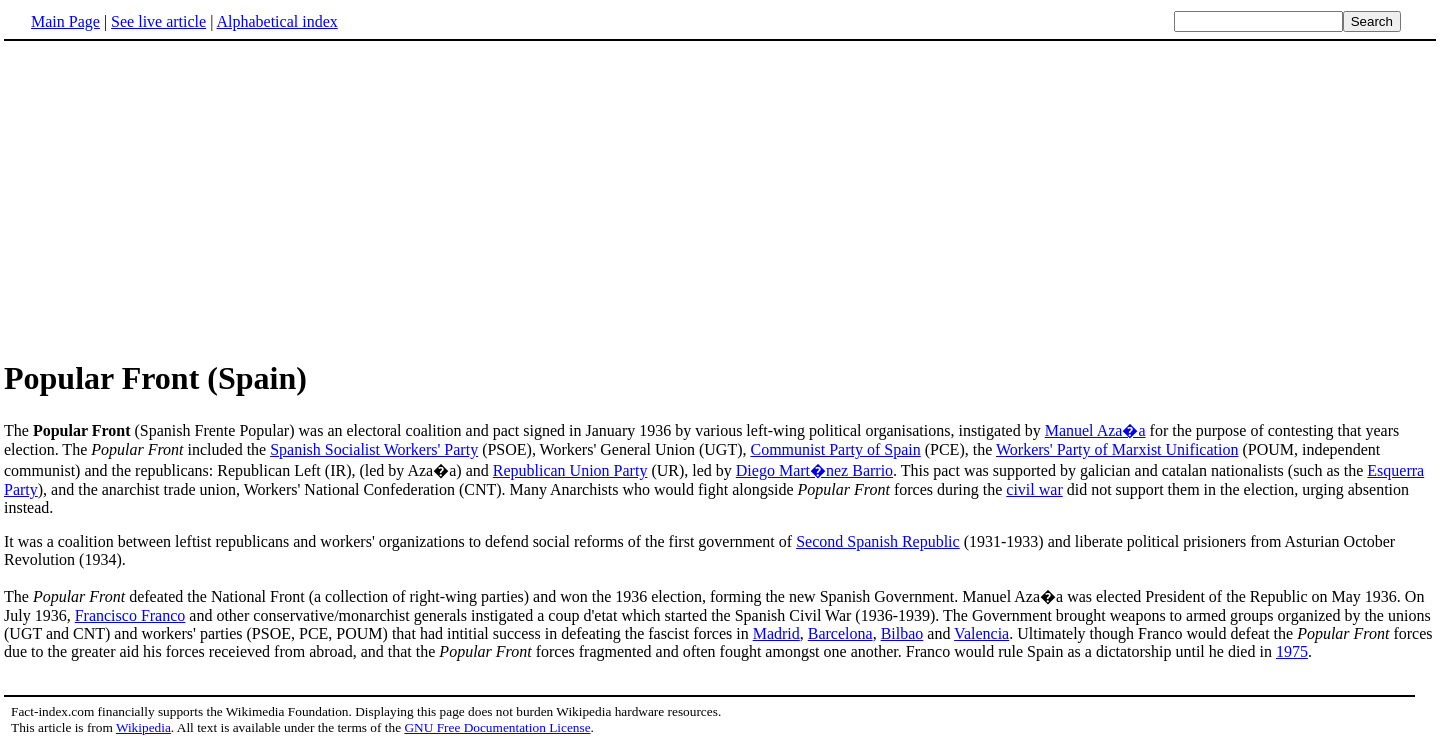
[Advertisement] (172, 199)
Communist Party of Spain (835, 449)
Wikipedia (143, 727)
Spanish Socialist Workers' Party (374, 449)
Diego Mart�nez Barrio (814, 470)
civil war (1034, 489)
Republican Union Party (570, 470)
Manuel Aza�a (1095, 430)
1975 (1292, 651)
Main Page (65, 21)
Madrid (776, 633)
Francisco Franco (130, 615)
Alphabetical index (276, 21)
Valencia (981, 633)
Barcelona (840, 633)
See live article (158, 21)
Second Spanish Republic (878, 541)
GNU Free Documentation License (497, 727)
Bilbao (902, 633)
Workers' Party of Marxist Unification (1117, 449)
